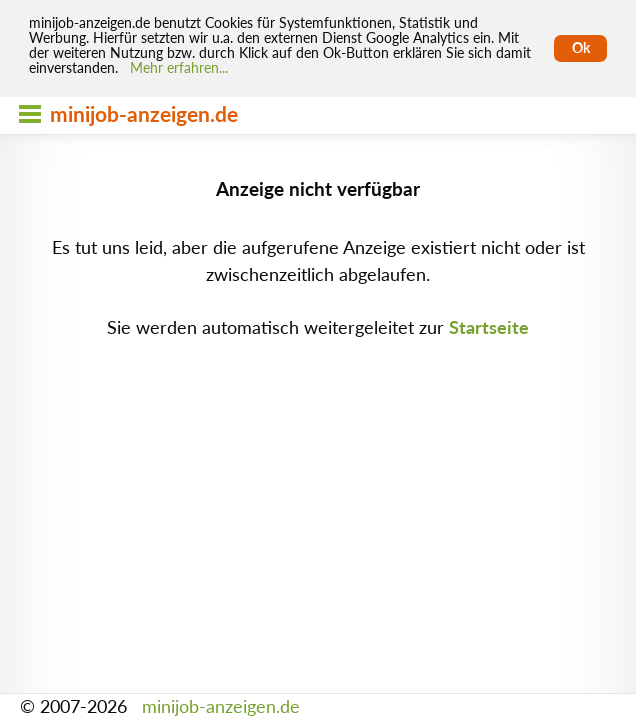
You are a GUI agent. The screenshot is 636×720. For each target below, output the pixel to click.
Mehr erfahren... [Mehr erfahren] (179, 68)
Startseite (489, 327)
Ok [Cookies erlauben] (581, 48)
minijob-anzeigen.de (221, 706)
